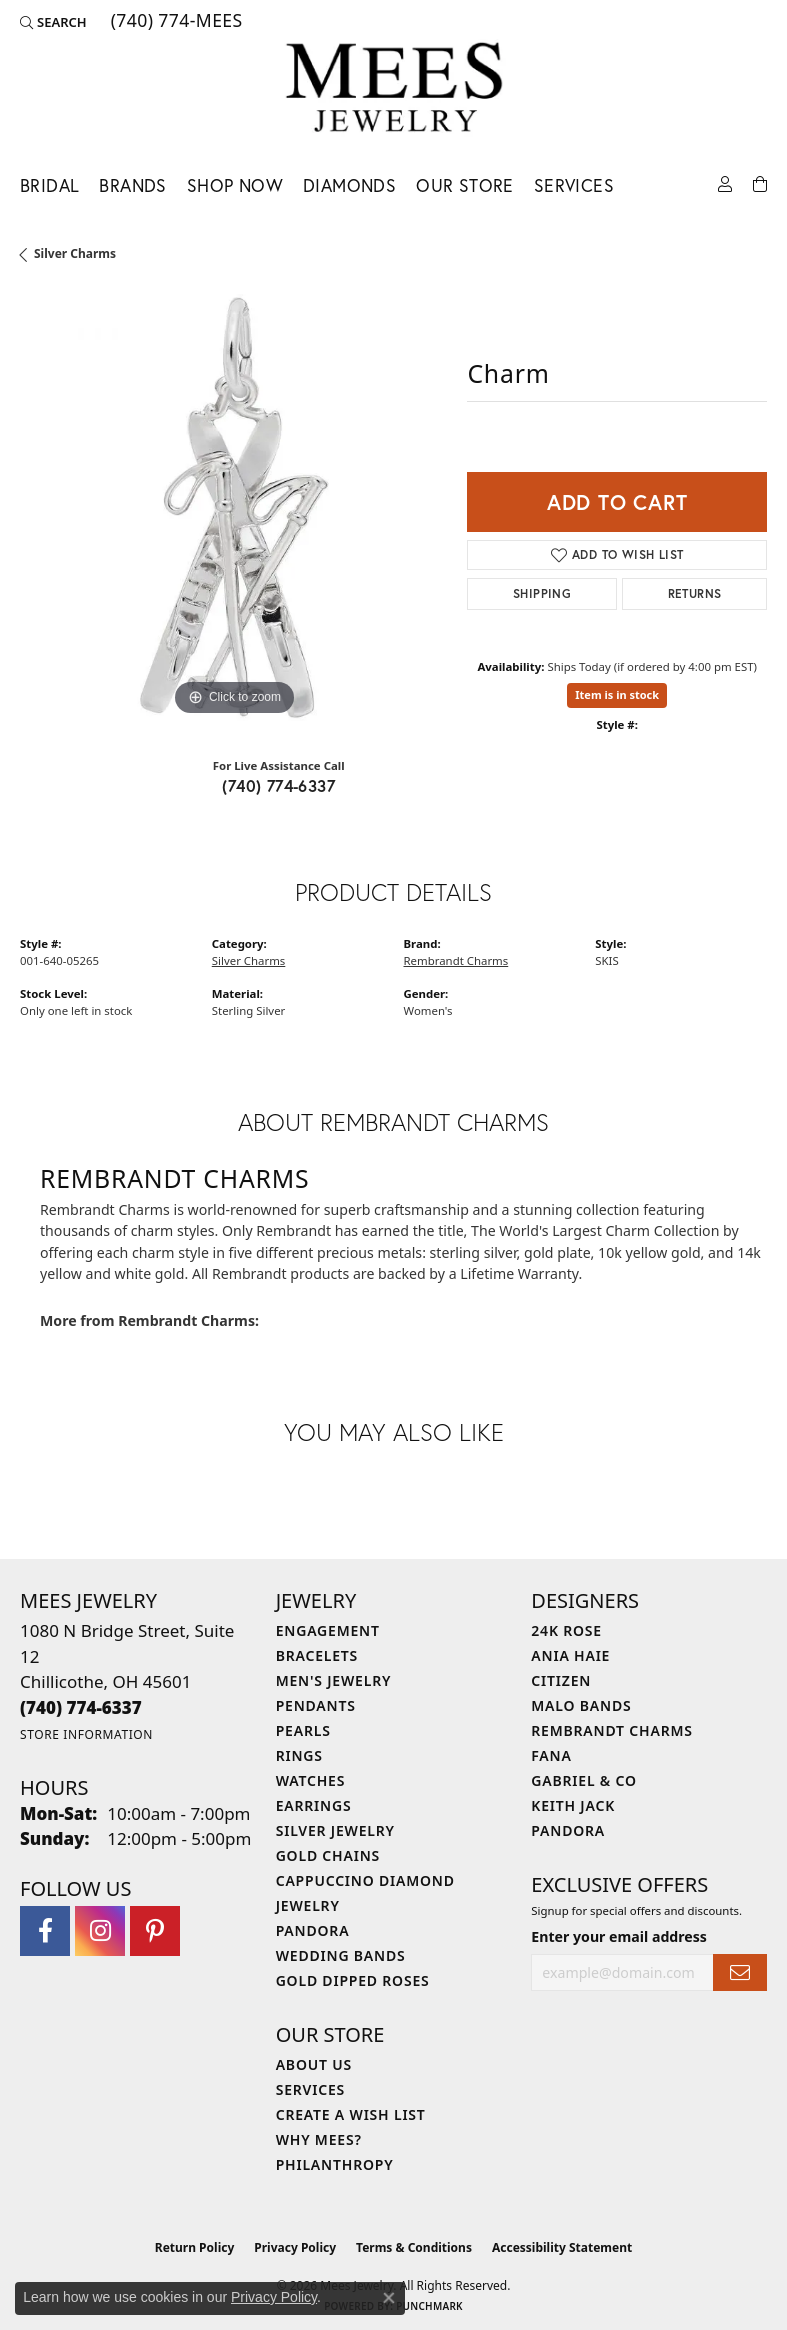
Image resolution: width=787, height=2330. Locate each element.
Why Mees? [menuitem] (319, 2139)
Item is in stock (617, 694)
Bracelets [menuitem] (317, 1655)
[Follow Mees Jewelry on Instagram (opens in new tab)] (100, 1931)
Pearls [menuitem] (303, 1730)
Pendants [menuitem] (316, 1705)
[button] (53, 22)
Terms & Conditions (414, 2247)
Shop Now (235, 185)
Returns (695, 593)
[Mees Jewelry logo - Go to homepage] (393, 90)
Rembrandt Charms (456, 960)
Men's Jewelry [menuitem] (334, 1680)
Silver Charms (75, 253)
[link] (175, 22)
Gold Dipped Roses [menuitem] (353, 1980)
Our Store (465, 185)
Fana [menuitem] (551, 1755)
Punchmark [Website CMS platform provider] (429, 2306)
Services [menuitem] (310, 2089)
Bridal (49, 185)
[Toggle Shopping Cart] (760, 182)
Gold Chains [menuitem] (328, 1855)
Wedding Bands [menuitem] (341, 1955)
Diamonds (349, 185)
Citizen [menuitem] (561, 1680)
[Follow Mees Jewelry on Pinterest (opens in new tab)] (155, 1931)
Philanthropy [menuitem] (335, 2164)
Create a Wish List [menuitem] (351, 2114)
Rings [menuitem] (299, 1755)
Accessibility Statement (562, 2247)
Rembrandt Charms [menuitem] (611, 1730)
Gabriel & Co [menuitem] (583, 1780)
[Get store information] (86, 1734)
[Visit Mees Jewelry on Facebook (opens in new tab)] (45, 1931)
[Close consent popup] (389, 2298)
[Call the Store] (81, 1707)
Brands (132, 185)
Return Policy (195, 2247)
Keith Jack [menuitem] (573, 1805)
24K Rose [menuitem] (566, 1630)
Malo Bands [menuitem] (581, 1705)
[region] (233, 507)
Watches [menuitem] (311, 1780)
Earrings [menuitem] (314, 1805)
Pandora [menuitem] (313, 1930)
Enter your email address (619, 1936)
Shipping (542, 593)
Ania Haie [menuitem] (570, 1655)
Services (574, 185)
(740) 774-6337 (278, 785)
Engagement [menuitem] (328, 1630)
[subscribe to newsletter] (740, 1972)
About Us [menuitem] (314, 2064)
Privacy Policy (295, 2247)
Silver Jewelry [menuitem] (335, 1830)
